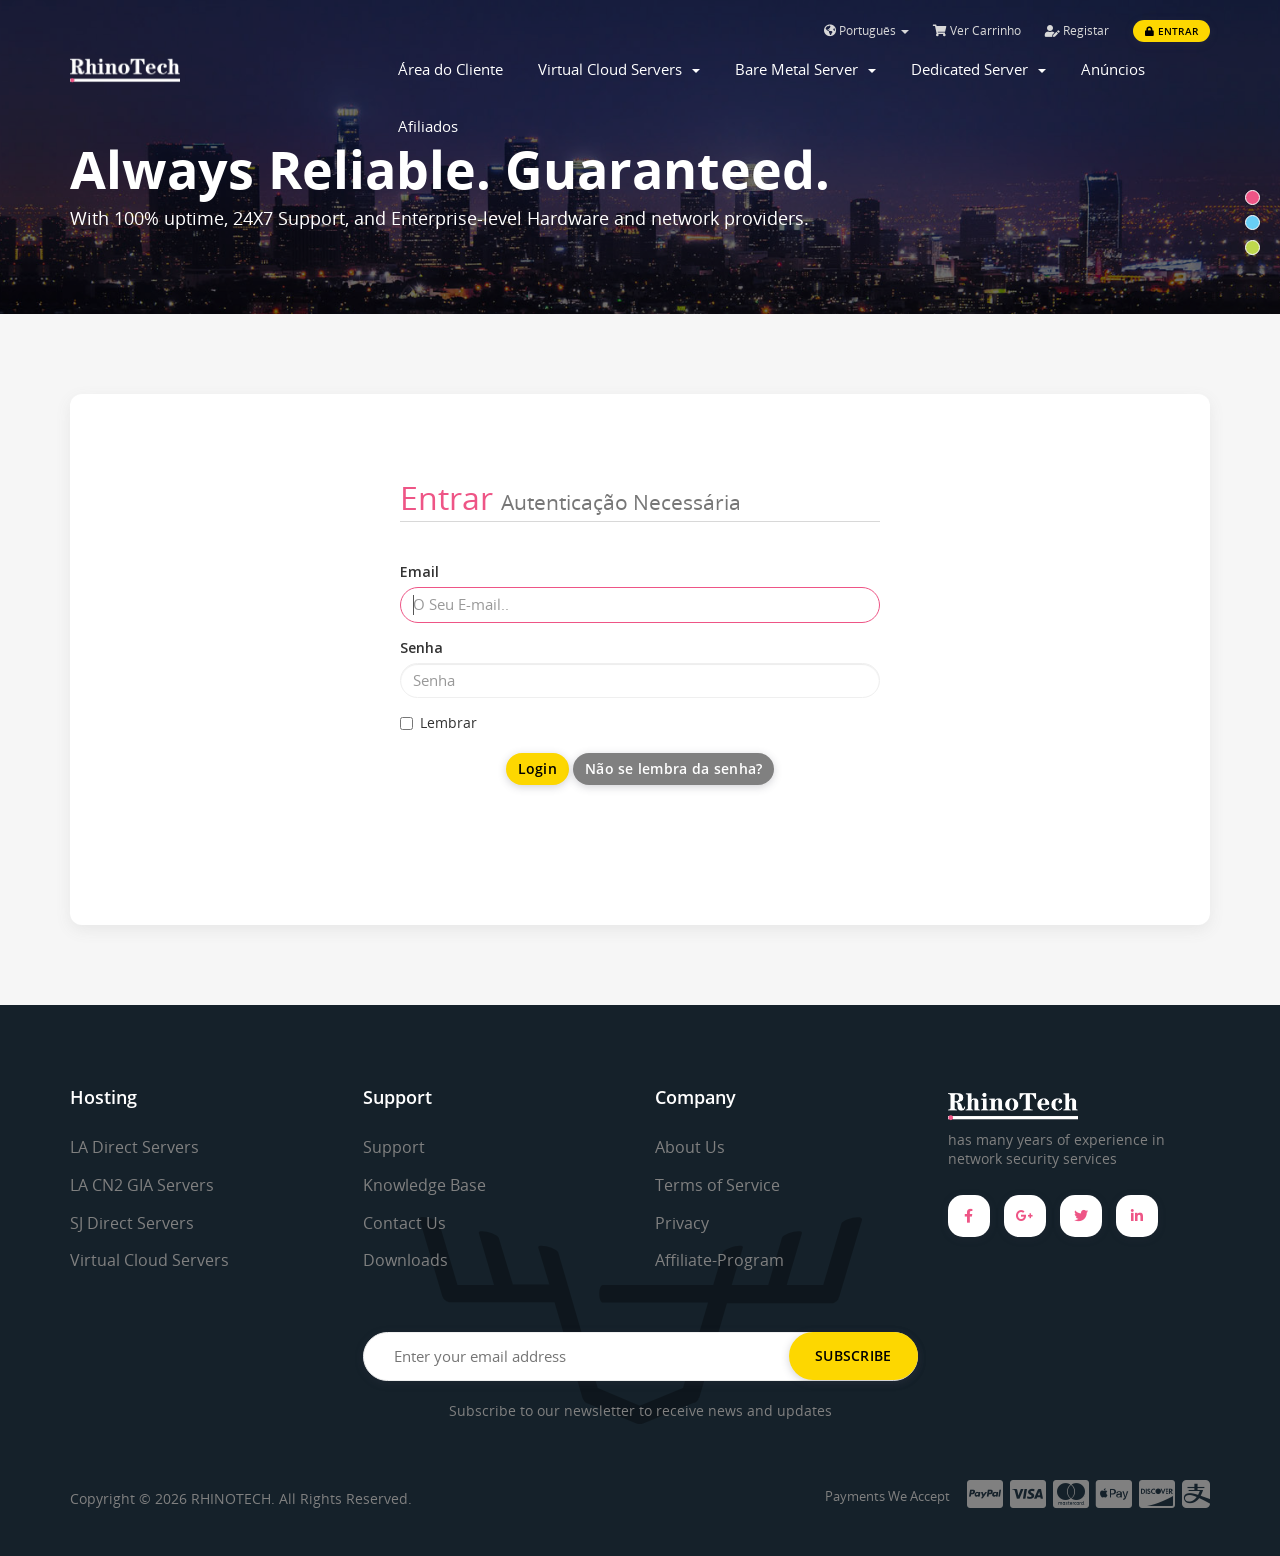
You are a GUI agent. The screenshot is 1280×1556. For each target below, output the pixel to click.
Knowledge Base (424, 1185)
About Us (690, 1147)
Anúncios (1113, 69)
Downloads (405, 1260)
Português (866, 30)
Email (419, 571)
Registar (1077, 30)
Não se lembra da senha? (673, 768)
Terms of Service (717, 1185)
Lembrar (438, 722)
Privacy (682, 1223)
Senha (421, 647)
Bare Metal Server (805, 69)
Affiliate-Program (719, 1260)
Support (394, 1147)
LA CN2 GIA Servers (142, 1185)
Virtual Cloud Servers (619, 69)
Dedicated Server (978, 69)
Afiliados (428, 126)
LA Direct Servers (134, 1147)
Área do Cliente (450, 69)
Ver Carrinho (977, 30)
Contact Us (404, 1223)
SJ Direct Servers (132, 1223)
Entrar (1171, 31)
